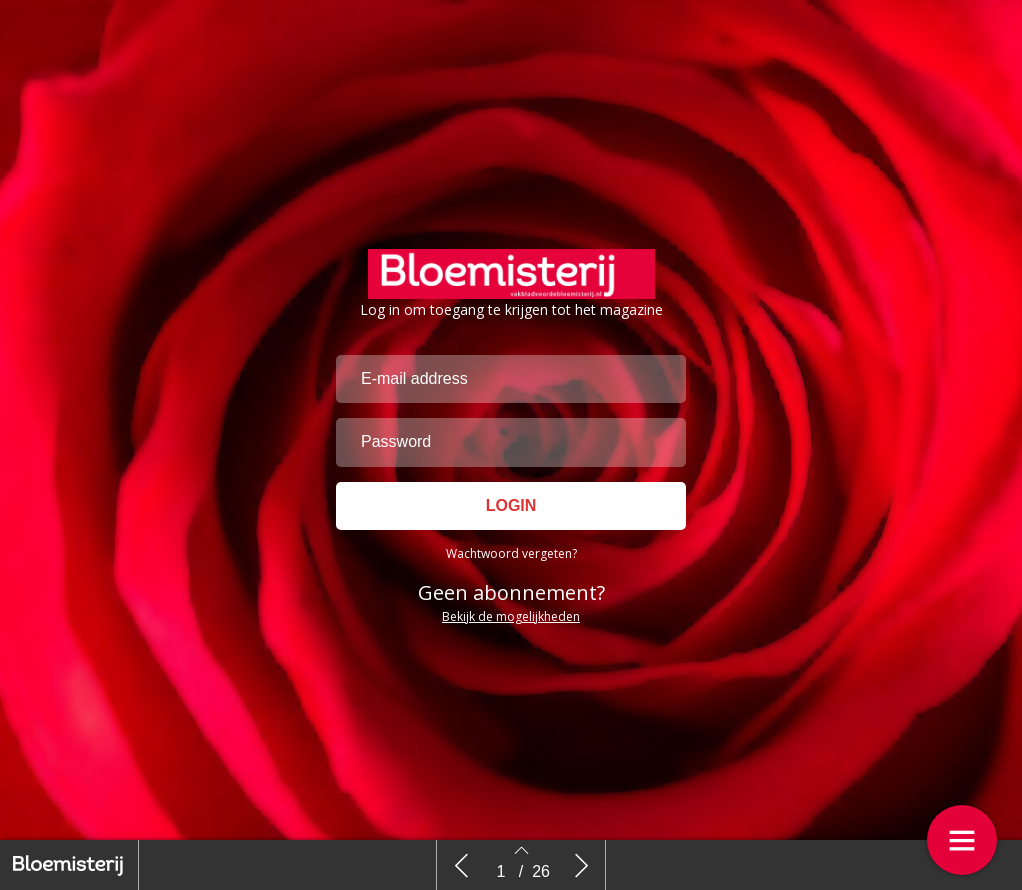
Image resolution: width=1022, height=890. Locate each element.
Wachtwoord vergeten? (511, 553)
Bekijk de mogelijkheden (511, 616)
